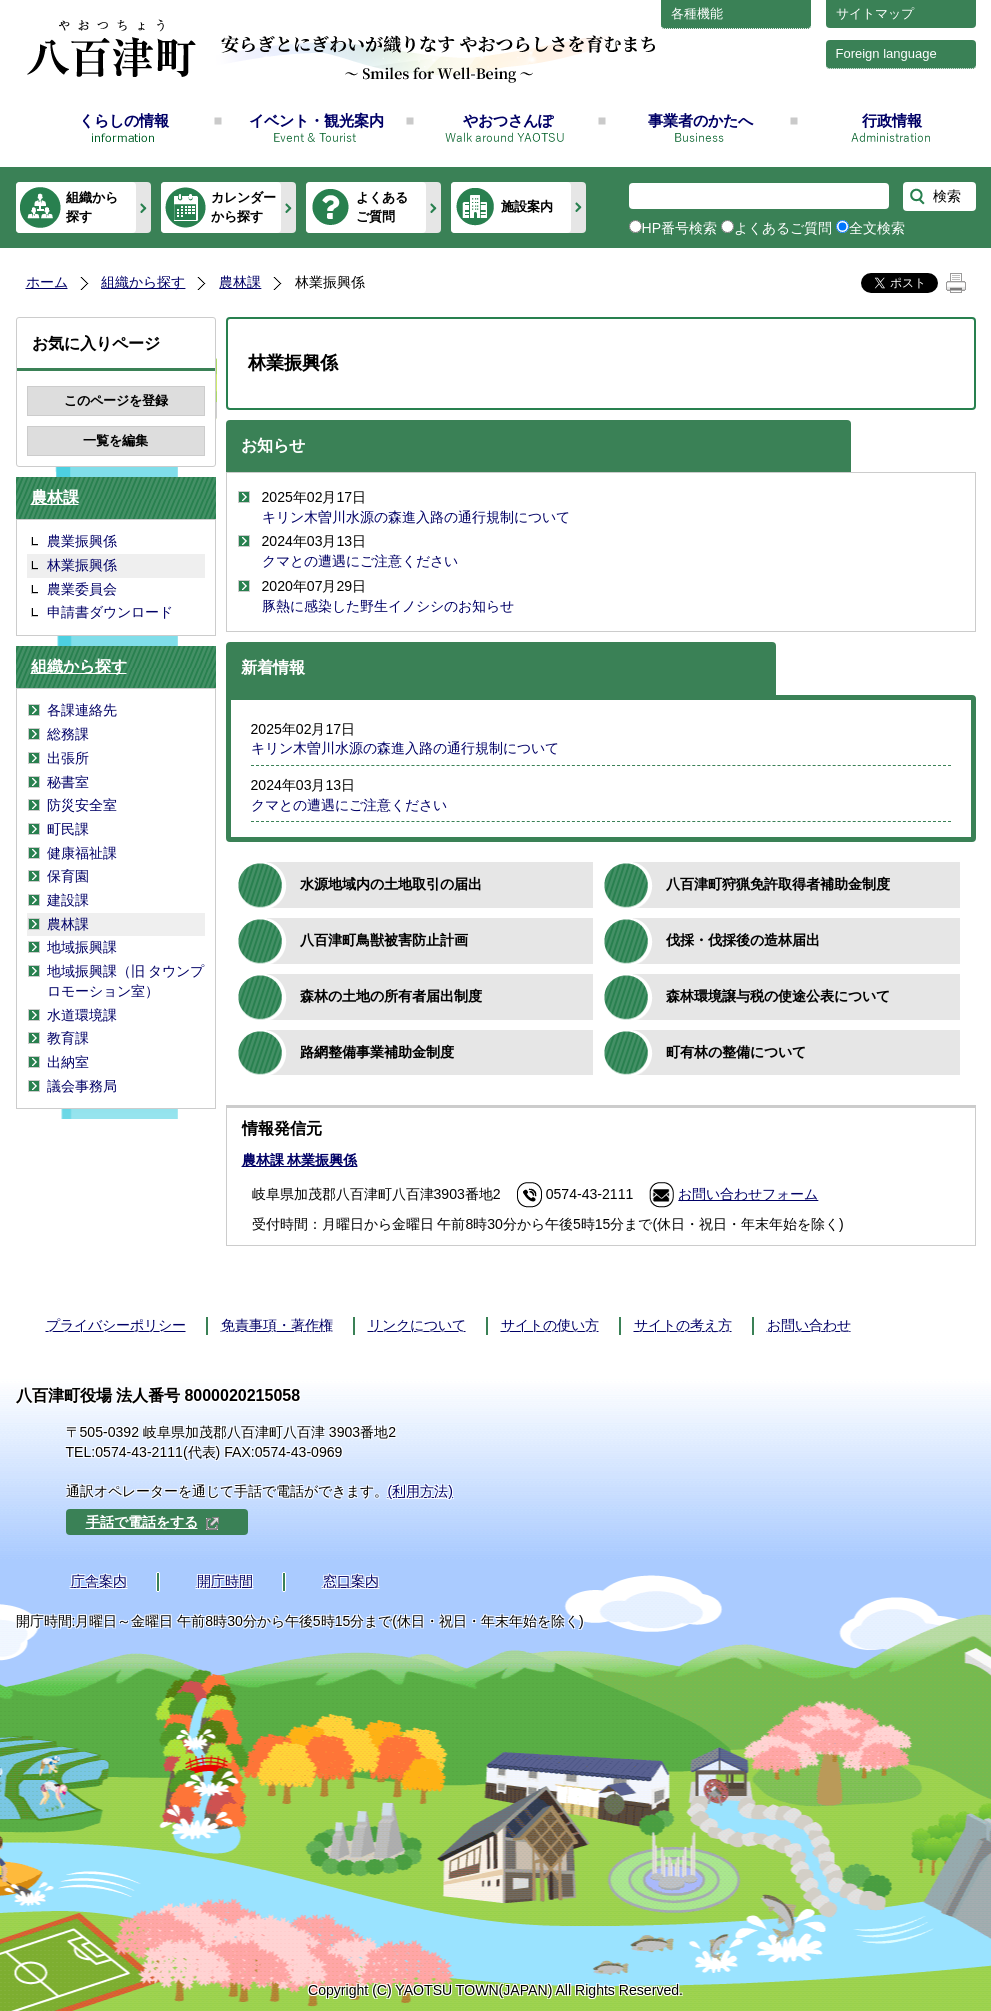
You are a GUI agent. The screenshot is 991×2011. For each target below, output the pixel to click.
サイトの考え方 (683, 1325)
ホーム (47, 282)
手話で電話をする (153, 1522)
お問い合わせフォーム (748, 1194)
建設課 (68, 900)
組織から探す (92, 206)
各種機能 (697, 13)
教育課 (68, 1038)
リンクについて (417, 1325)
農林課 (240, 282)
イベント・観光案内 (316, 120)
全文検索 (877, 228)
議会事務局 (82, 1086)
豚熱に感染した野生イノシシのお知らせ (388, 606)
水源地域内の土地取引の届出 (391, 884)
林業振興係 (82, 565)
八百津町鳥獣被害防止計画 (384, 940)
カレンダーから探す (243, 206)
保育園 (68, 876)
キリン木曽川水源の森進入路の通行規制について (416, 517)
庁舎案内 (99, 1581)
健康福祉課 (82, 853)
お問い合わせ (809, 1325)
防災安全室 (82, 805)
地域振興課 (82, 947)
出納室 (68, 1062)
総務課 (68, 734)
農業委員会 (82, 589)
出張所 (68, 758)
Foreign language (886, 53)
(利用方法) (420, 1491)
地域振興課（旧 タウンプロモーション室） (126, 981)
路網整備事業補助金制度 (377, 1052)
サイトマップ (875, 13)
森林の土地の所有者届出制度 (391, 996)
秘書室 (68, 782)
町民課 (68, 829)
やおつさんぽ (508, 120)
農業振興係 (82, 541)
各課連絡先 (82, 710)
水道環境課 (82, 1015)
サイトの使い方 (550, 1325)
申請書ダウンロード (110, 612)
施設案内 (527, 206)
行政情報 (892, 120)
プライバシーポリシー (116, 1325)
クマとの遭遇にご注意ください (360, 561)
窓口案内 (351, 1581)
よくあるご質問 (382, 206)
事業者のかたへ (700, 120)
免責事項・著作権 (277, 1325)
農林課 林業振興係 (300, 1160)
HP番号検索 (680, 228)
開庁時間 (225, 1581)
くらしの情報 (124, 120)
